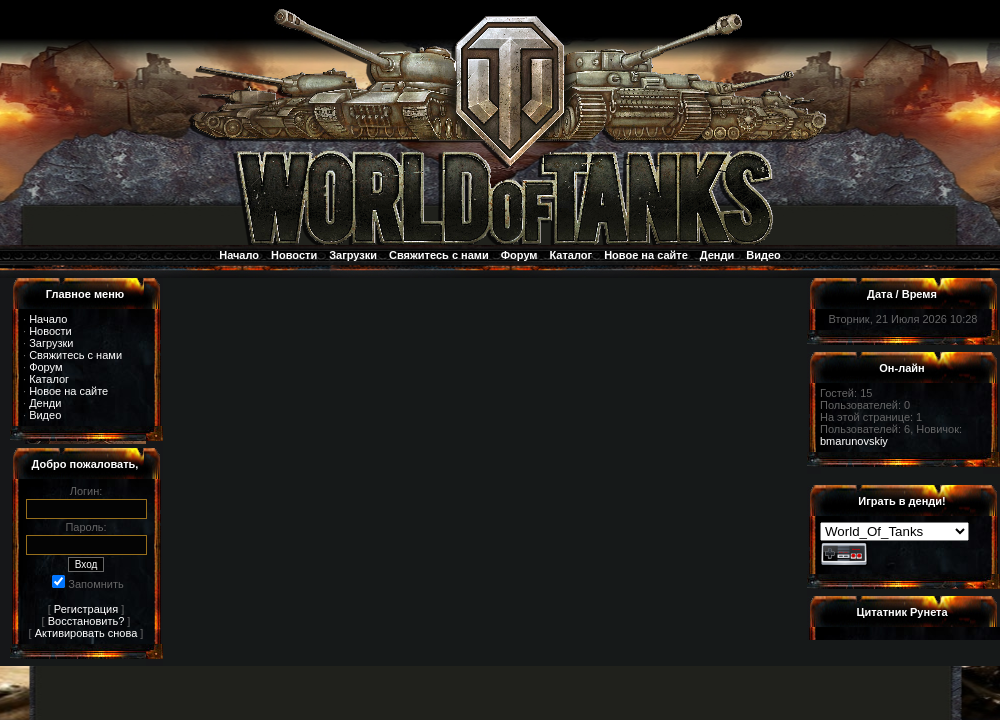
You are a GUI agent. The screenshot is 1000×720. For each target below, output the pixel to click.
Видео (763, 255)
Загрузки (353, 255)
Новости (294, 255)
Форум (519, 255)
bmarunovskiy (854, 441)
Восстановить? (86, 621)
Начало (239, 255)
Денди (717, 255)
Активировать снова (86, 633)
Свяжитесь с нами (439, 255)
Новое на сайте (646, 255)
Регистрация (86, 609)
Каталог (571, 255)
